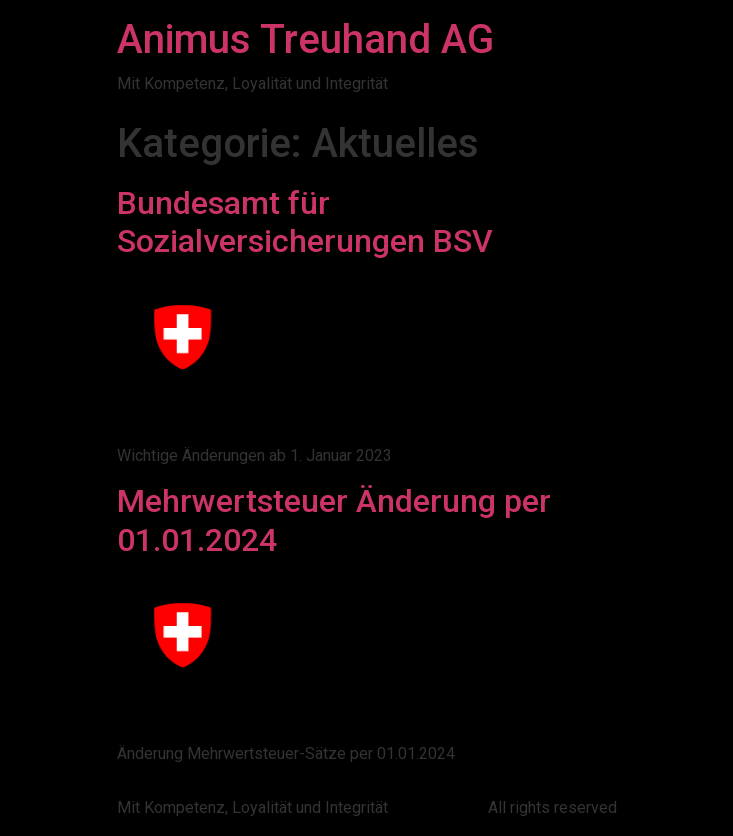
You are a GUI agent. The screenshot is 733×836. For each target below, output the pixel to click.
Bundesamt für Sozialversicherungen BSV (305, 222)
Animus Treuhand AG (305, 39)
